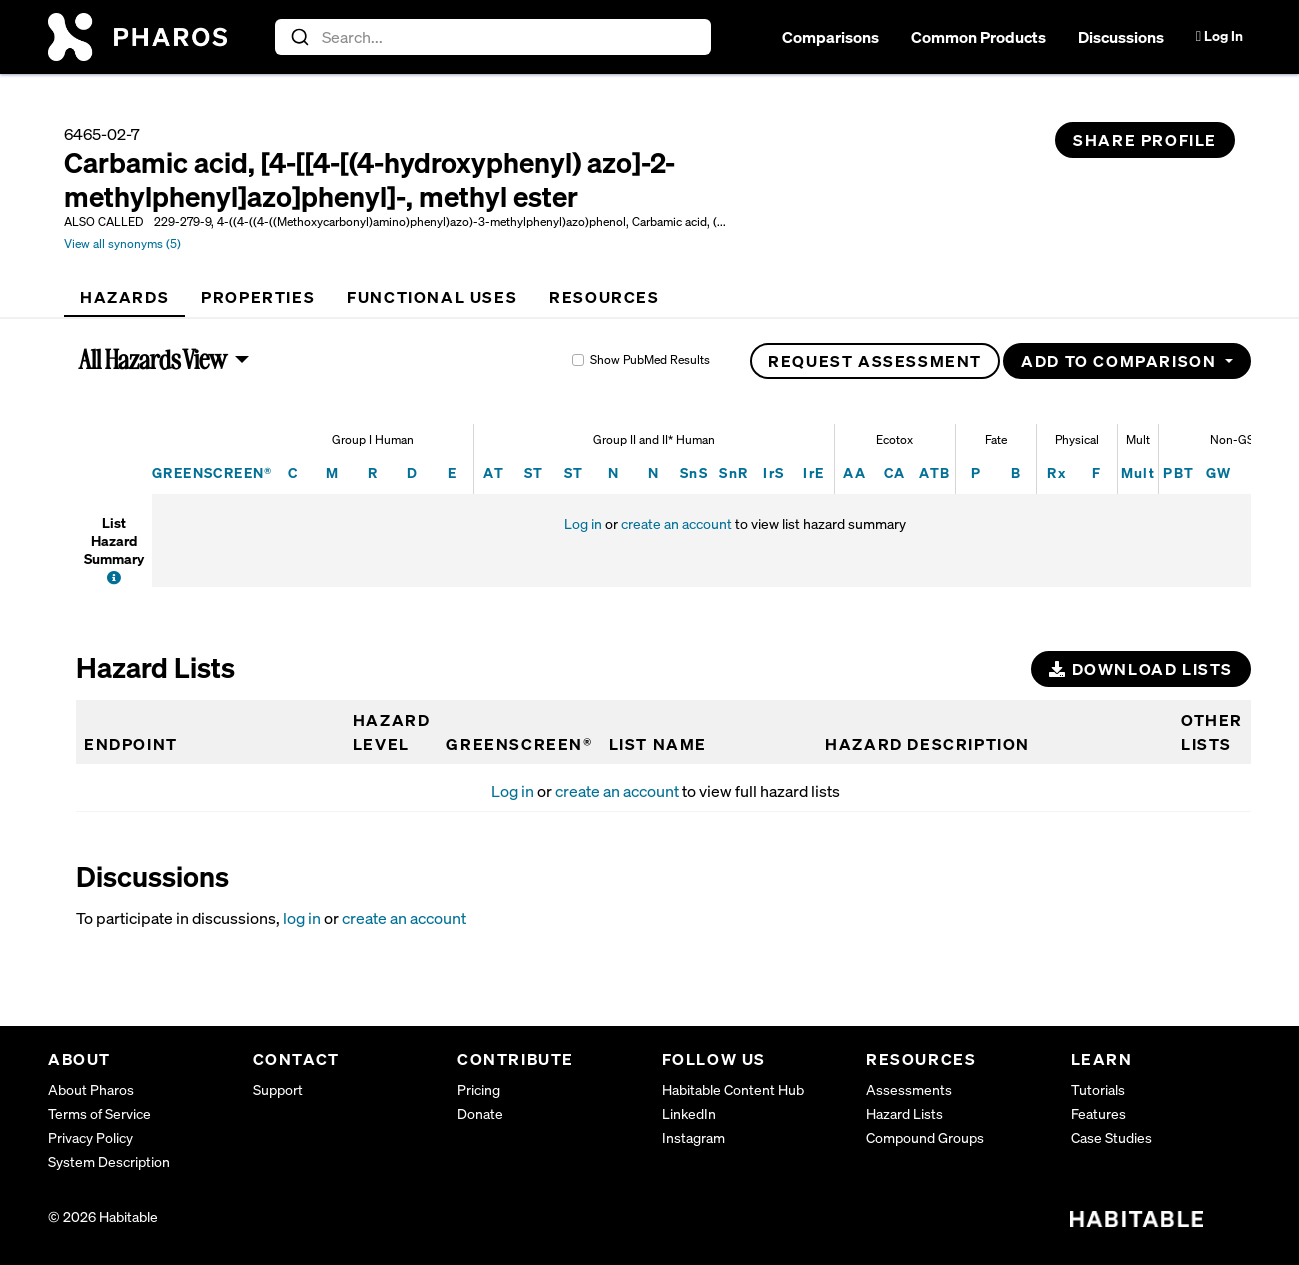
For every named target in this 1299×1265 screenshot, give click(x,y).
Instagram (693, 1137)
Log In (1219, 35)
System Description (109, 1161)
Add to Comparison (1121, 361)
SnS (694, 472)
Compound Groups (925, 1137)
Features (1098, 1113)
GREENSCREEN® (212, 472)
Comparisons (830, 37)
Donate (480, 1113)
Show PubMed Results (650, 359)
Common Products (978, 37)
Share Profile (1145, 140)
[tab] (124, 297)
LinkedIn (689, 1113)
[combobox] (493, 37)
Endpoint (131, 744)
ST (534, 472)
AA (854, 472)
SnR (733, 472)
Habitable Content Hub (733, 1089)
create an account (676, 523)
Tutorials (1098, 1089)
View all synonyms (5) (122, 243)
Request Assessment (875, 361)
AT (493, 472)
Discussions (1121, 37)
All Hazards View (153, 359)
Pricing (478, 1089)
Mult (1138, 472)
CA (895, 472)
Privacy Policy (90, 1137)
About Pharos (91, 1089)
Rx (1056, 472)
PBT (1178, 472)
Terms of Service (99, 1113)
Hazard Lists (904, 1113)
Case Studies (1111, 1137)
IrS (773, 472)
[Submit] (298, 37)
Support (278, 1089)
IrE (813, 472)
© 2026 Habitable (103, 1216)
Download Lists (1141, 669)
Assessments (909, 1089)
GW (1219, 472)
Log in (583, 523)
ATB (934, 472)
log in (302, 918)
